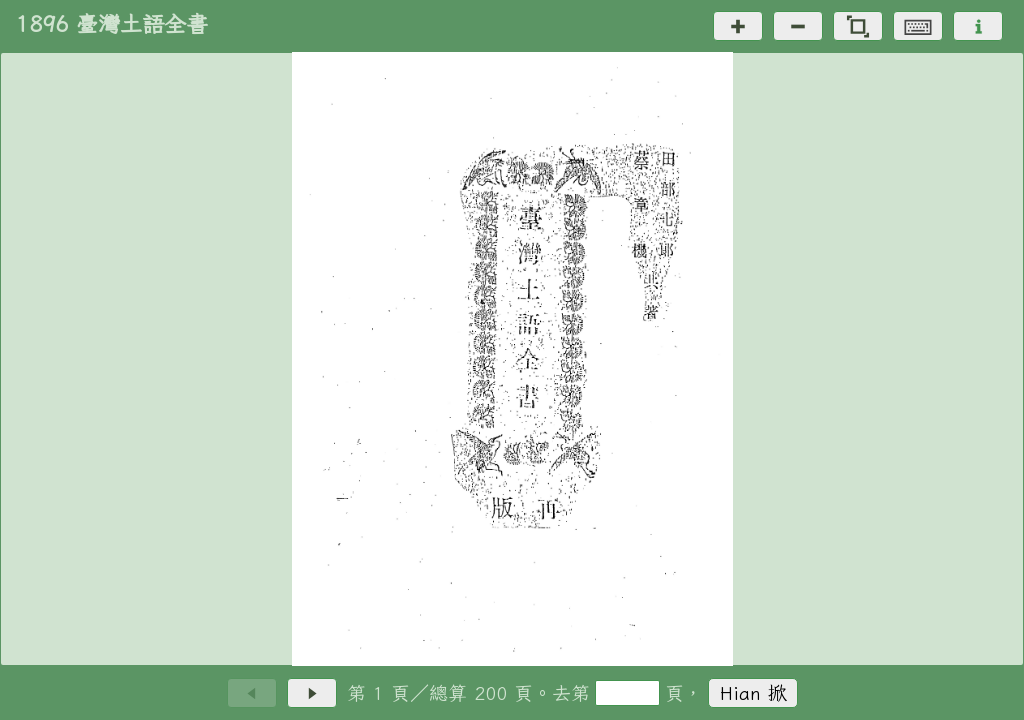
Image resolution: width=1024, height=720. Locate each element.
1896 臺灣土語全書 (112, 24)
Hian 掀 (753, 692)
